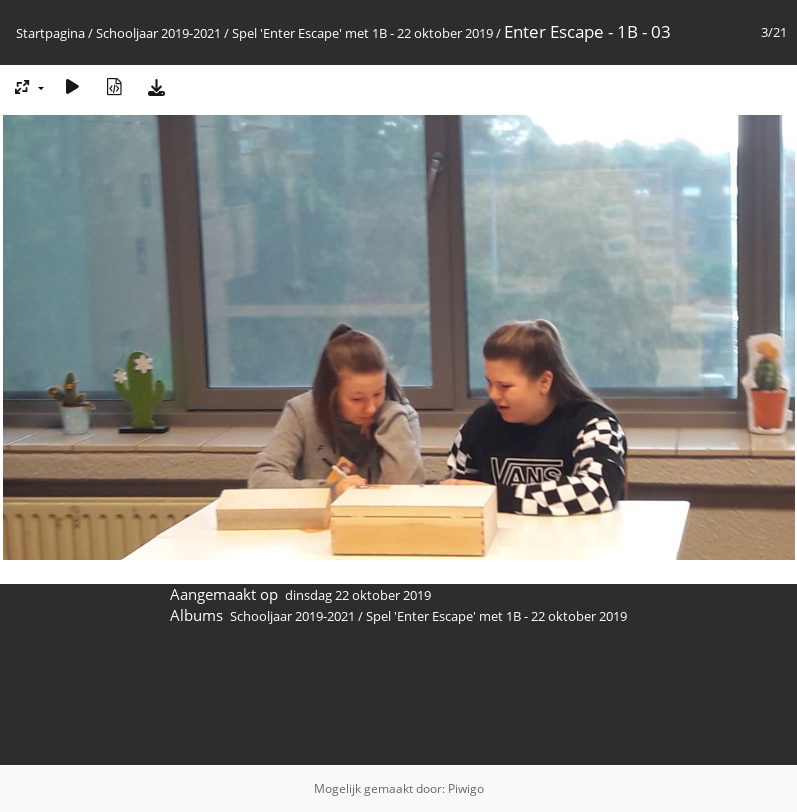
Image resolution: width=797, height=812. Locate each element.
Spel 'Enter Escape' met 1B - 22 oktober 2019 (362, 33)
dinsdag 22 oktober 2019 (358, 595)
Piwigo (466, 788)
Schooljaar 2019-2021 (158, 33)
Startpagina (50, 33)
